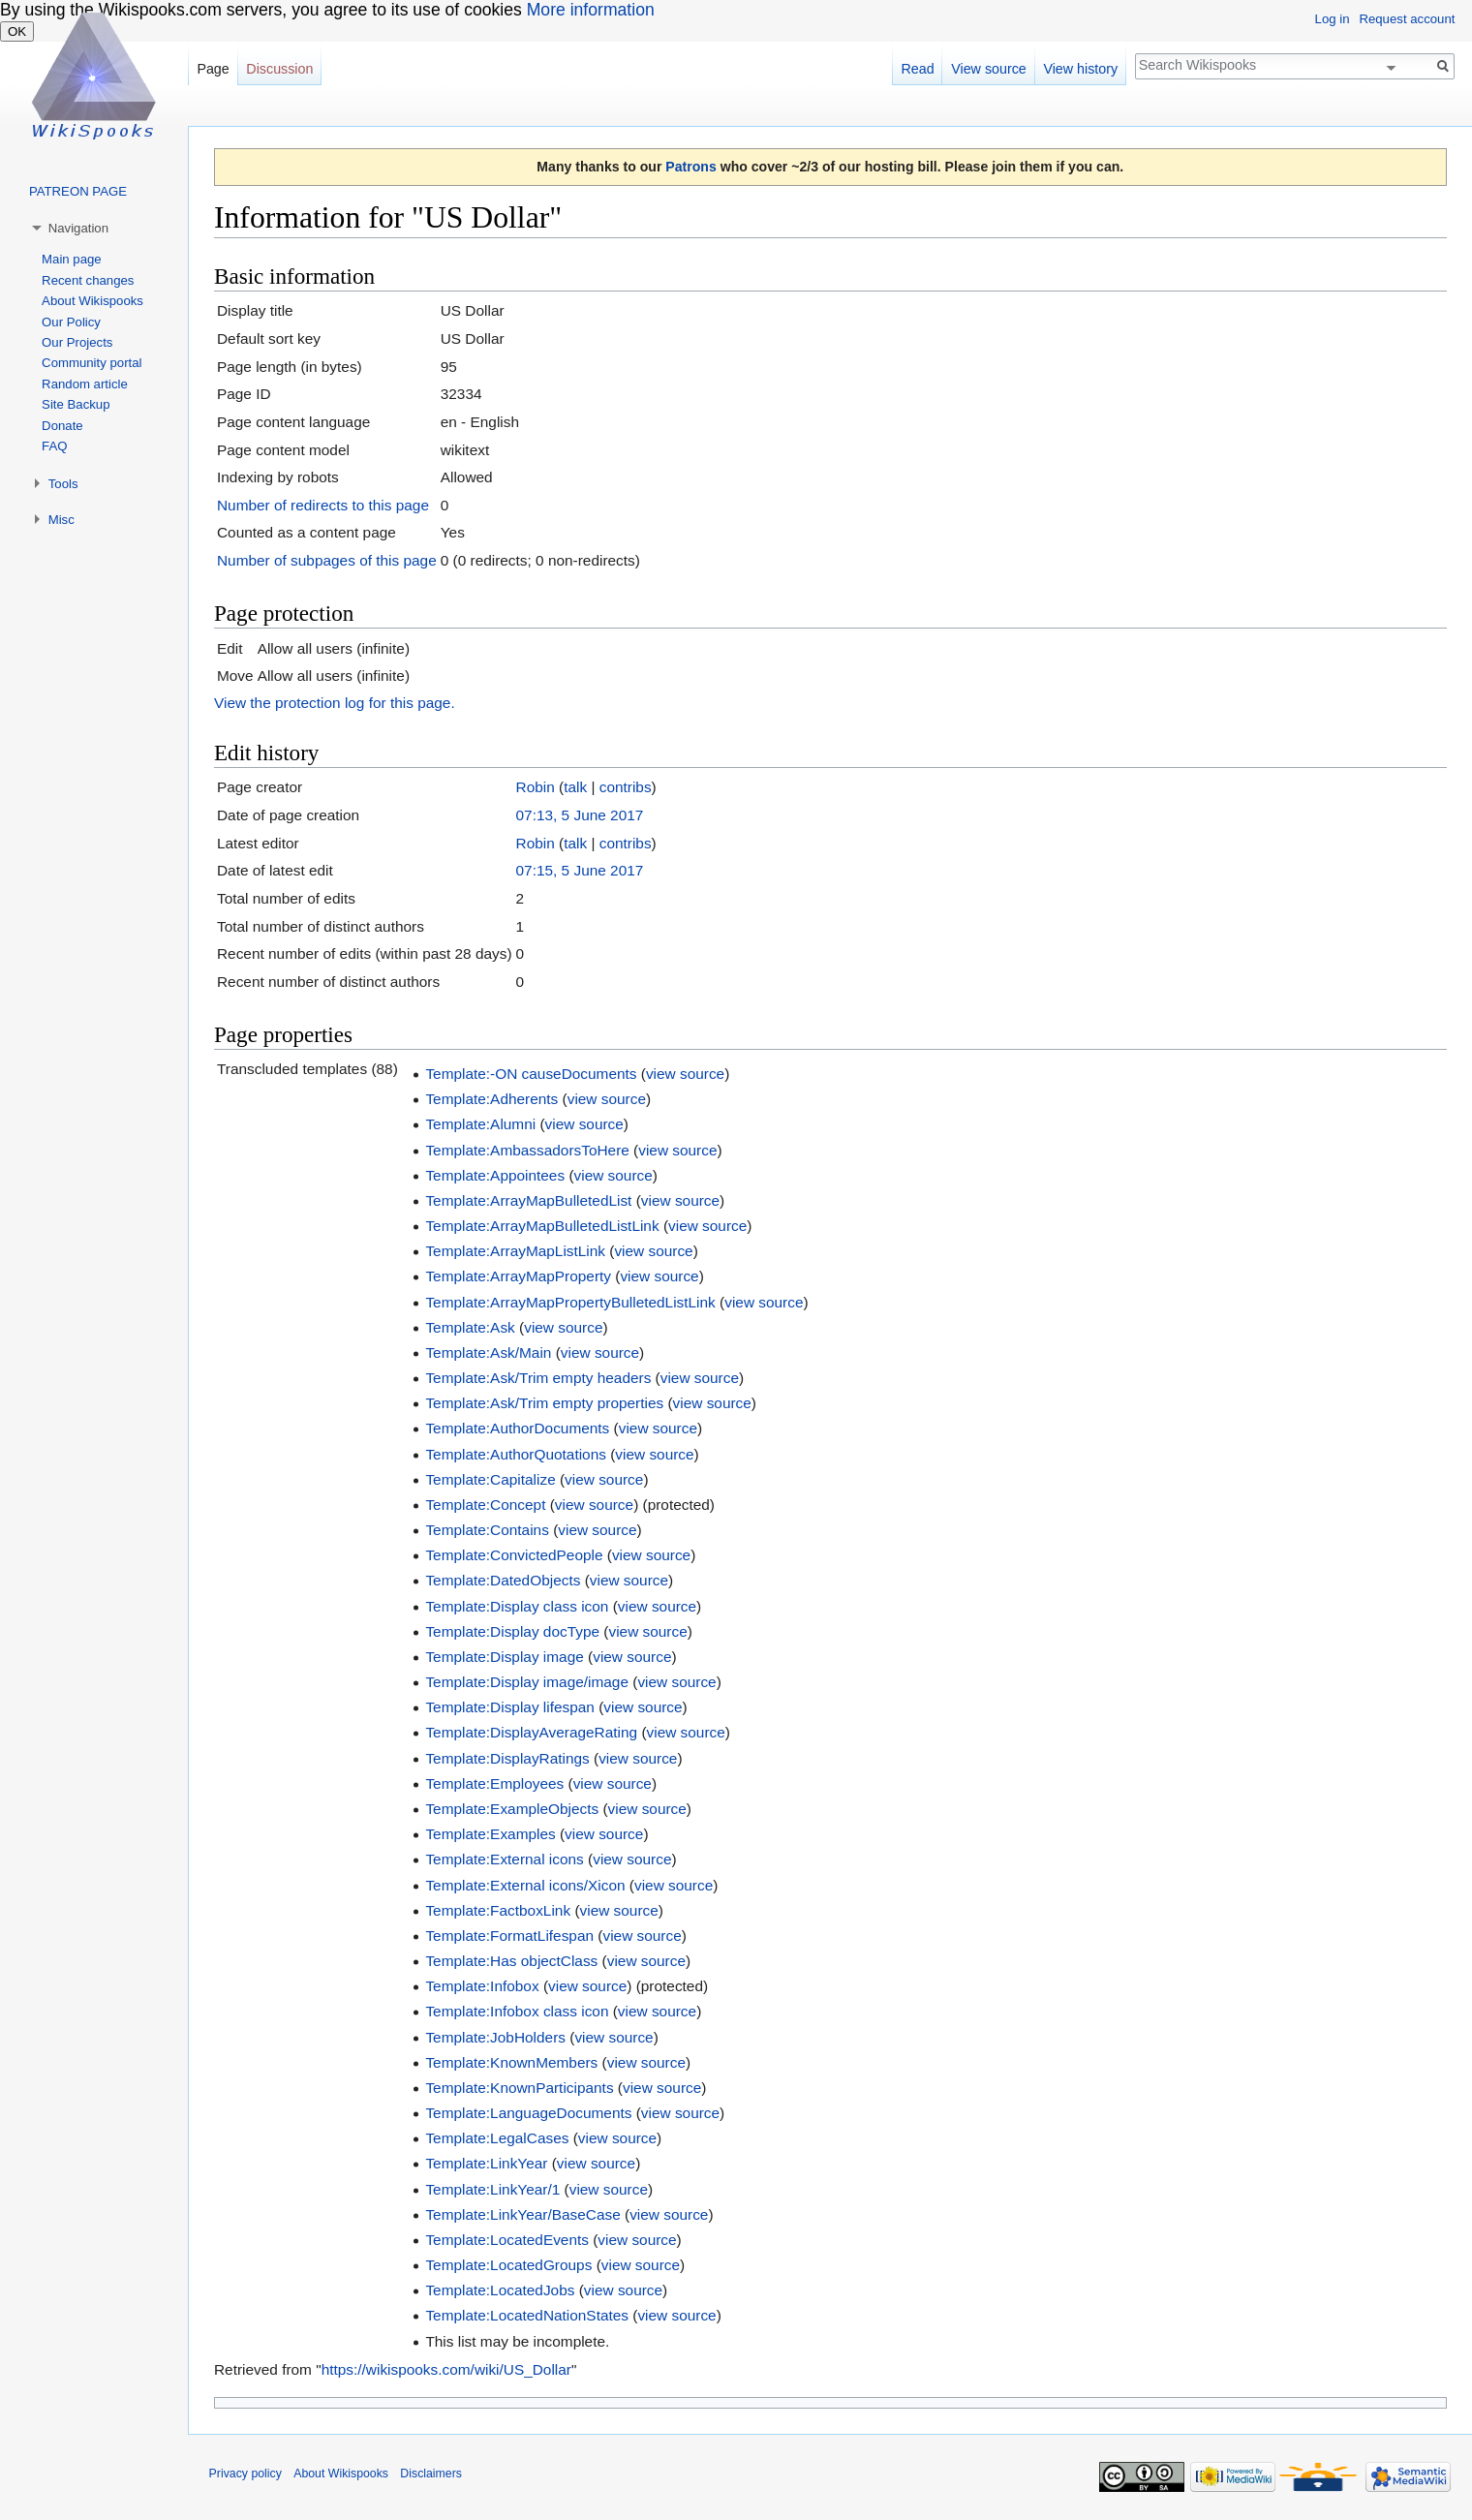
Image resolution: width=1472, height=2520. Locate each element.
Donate (62, 425)
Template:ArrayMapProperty (518, 1276)
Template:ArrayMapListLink (515, 1251)
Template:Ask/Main (488, 1352)
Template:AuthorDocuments (517, 1428)
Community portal (91, 362)
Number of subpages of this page (327, 560)
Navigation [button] (78, 228)
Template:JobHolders (495, 2037)
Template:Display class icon (516, 1606)
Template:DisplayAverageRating (531, 1732)
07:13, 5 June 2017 (580, 815)
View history (1080, 69)
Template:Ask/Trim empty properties (544, 1403)
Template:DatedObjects (502, 1580)
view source (685, 1073)
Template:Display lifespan (510, 1707)
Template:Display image (504, 1656)
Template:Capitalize (490, 1479)
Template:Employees (494, 1783)
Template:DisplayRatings (507, 1758)
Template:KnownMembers (511, 2062)
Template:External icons (504, 1859)
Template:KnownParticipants (519, 2087)
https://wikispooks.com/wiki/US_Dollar (446, 2369)
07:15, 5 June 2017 (580, 870)
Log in (1332, 19)
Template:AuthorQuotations (515, 1454)
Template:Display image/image (527, 1682)
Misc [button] (61, 519)
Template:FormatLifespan (509, 1935)
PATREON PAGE (78, 191)
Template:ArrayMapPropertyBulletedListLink (570, 1302)
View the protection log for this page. (334, 702)
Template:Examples (490, 1834)
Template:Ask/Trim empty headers (538, 1377)
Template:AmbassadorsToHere (527, 1150)
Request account (1407, 19)
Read (917, 69)
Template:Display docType (512, 1631)
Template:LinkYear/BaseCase (522, 2214)
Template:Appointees (495, 1175)
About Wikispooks (92, 300)
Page (213, 69)
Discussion (279, 69)
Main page (72, 259)
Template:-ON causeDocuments (530, 1073)
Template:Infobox (481, 1986)
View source (989, 69)
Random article (85, 384)
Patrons (690, 166)
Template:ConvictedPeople (513, 1555)
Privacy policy (245, 2473)
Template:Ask (469, 1327)
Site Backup (75, 404)
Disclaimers (431, 2473)
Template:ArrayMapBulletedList (528, 1200)
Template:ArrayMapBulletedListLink (542, 1225)
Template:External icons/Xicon (525, 1885)
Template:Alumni (480, 1124)
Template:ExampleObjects (511, 1808)
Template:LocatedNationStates (527, 2315)
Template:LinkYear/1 (492, 2189)
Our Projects (77, 342)
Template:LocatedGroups (508, 2265)
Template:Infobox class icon (516, 2011)
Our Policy (71, 322)
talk (575, 787)
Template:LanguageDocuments (528, 2113)
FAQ (54, 446)
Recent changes (88, 280)
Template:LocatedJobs (499, 2290)
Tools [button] (63, 483)
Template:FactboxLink (497, 1910)
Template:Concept (485, 1504)
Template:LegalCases (496, 2138)
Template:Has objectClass (511, 1960)
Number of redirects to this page (323, 505)
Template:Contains (486, 1529)
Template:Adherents (491, 1099)
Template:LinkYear (486, 2163)
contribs (625, 787)
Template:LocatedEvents (507, 2239)
